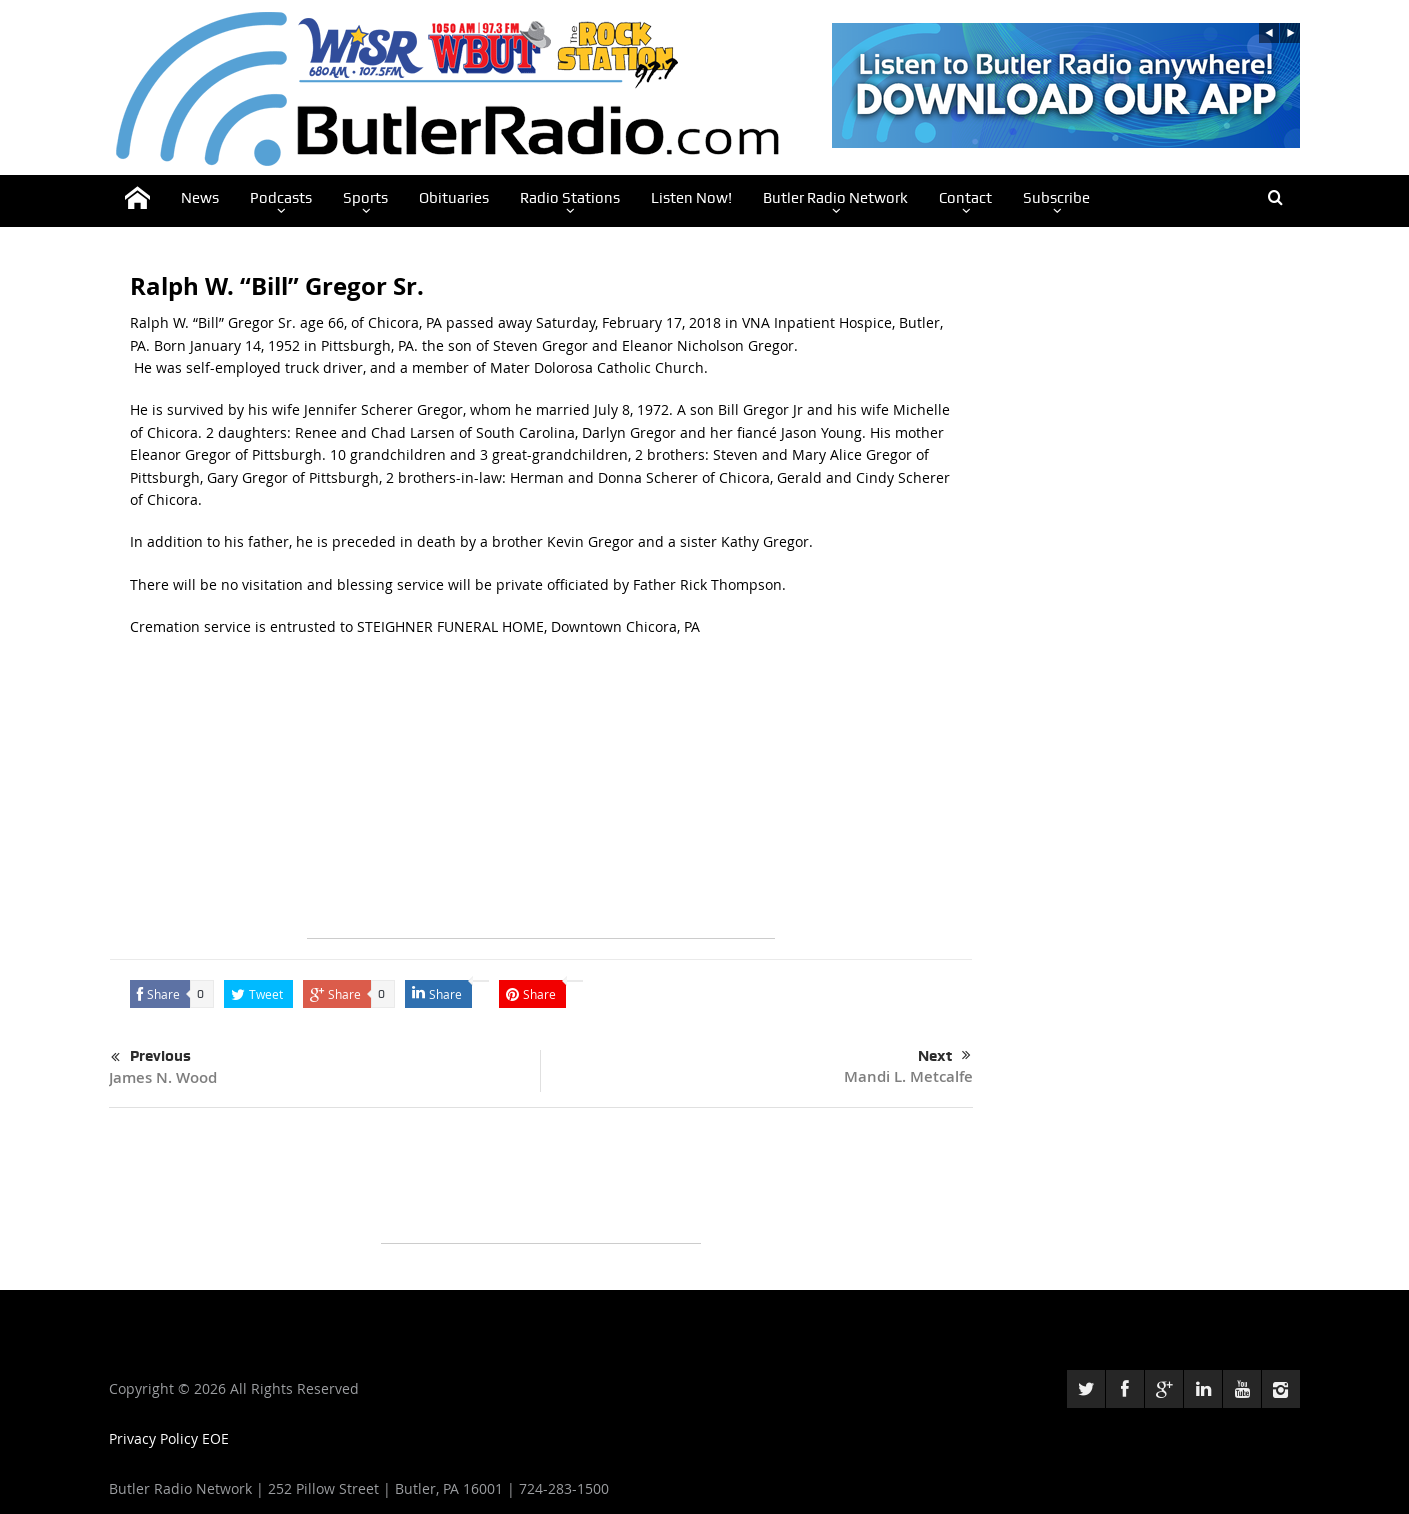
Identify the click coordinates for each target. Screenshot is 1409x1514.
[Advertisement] (541, 798)
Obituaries (454, 198)
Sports (365, 198)
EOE (215, 1438)
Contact (965, 198)
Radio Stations (570, 198)
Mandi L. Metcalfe (908, 1076)
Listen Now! (691, 198)
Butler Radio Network (835, 198)
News (200, 198)
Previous (151, 1058)
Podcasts (281, 198)
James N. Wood (163, 1077)
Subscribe (1056, 198)
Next (944, 1056)
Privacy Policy (155, 1438)
